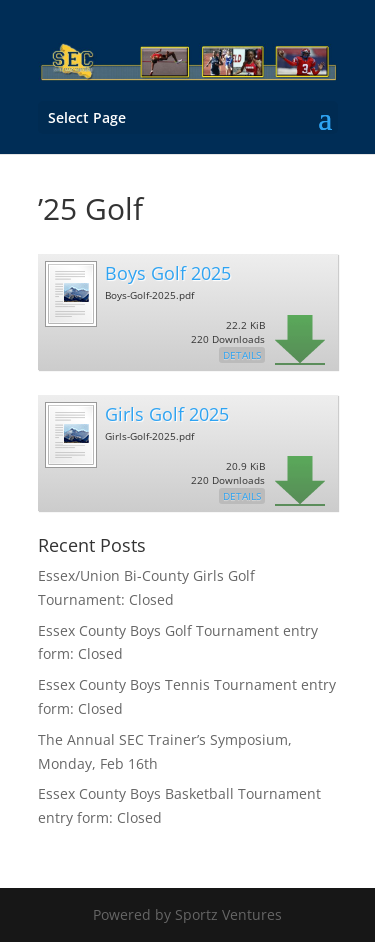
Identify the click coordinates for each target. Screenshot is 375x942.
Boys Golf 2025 (168, 273)
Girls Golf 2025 (167, 414)
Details (242, 355)
